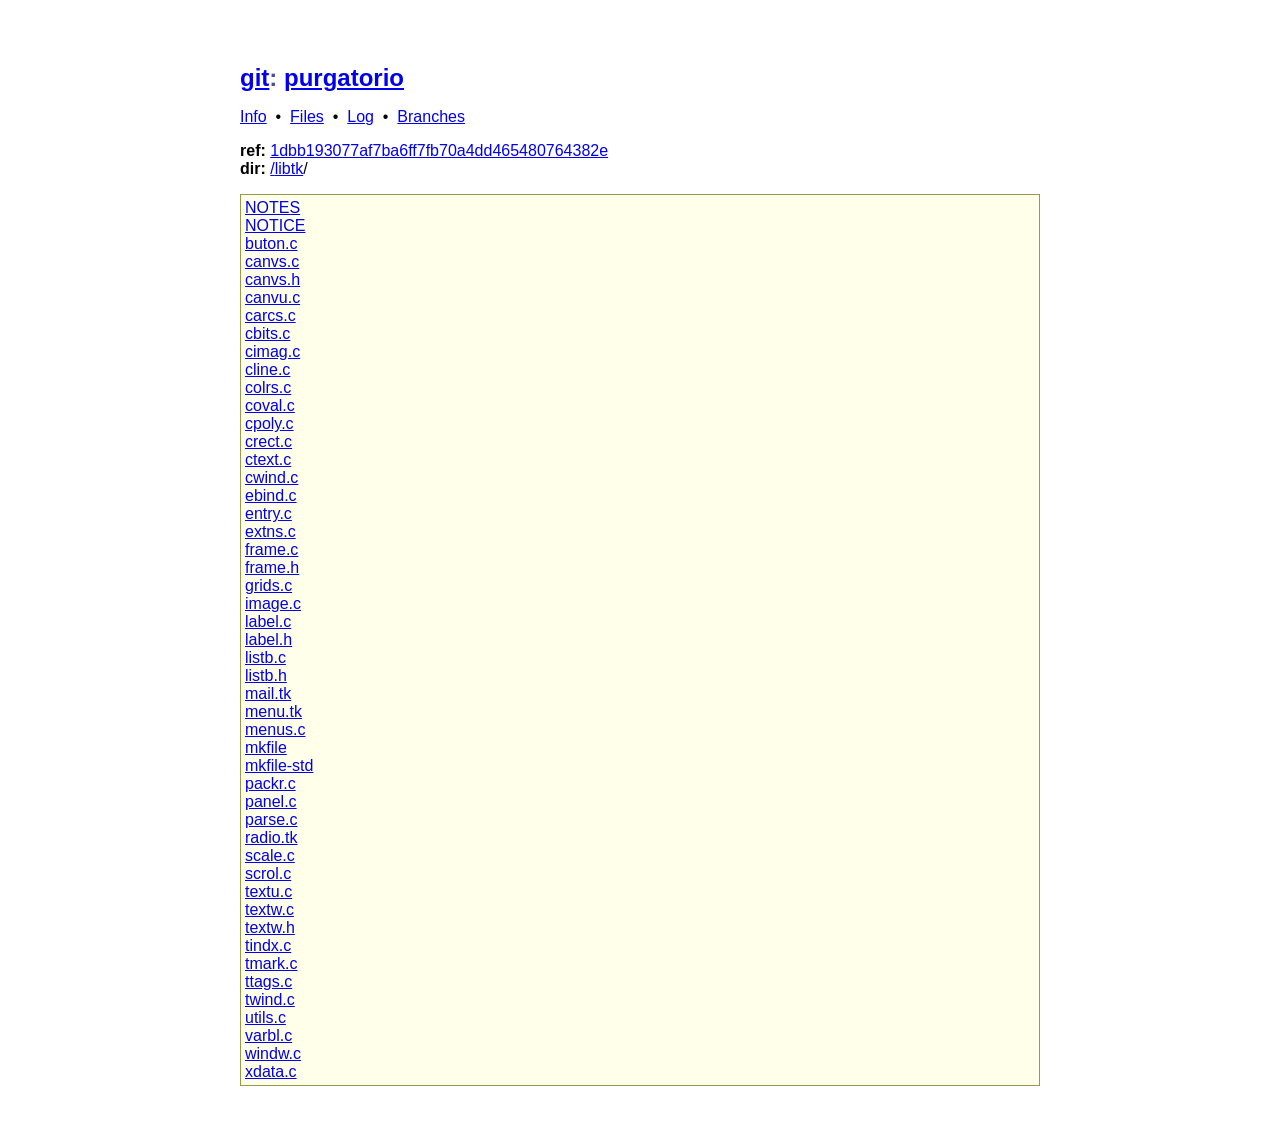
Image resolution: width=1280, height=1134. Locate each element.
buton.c (271, 243)
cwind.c (271, 477)
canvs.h (272, 279)
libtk (289, 168)
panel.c (271, 801)
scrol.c (268, 873)
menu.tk (273, 711)
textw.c (269, 909)
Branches (431, 116)
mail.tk (268, 693)
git (254, 77)
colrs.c (268, 387)
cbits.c (267, 333)
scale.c (270, 855)
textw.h (270, 927)
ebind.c (271, 495)
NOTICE (275, 225)
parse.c (271, 819)
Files (307, 116)
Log (360, 116)
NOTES (272, 207)
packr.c (270, 783)
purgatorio (344, 77)
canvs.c (272, 261)
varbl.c (268, 1035)
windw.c (273, 1053)
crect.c (268, 441)
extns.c (270, 531)
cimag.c (272, 351)
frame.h (272, 567)
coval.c (270, 405)
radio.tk (271, 837)
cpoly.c (269, 423)
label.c (268, 621)
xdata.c (271, 1071)
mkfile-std (279, 765)
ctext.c (268, 459)
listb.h (266, 675)
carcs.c (270, 315)
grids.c (268, 585)
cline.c (267, 369)
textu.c (268, 891)
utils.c (265, 1017)
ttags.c (268, 981)
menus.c (275, 729)
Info (253, 116)
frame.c (271, 549)
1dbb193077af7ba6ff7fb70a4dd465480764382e (439, 150)
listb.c (265, 657)
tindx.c (268, 945)
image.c (273, 603)
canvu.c (272, 297)
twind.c (270, 999)
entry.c (268, 513)
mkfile (266, 747)
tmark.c (271, 963)
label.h (268, 639)
